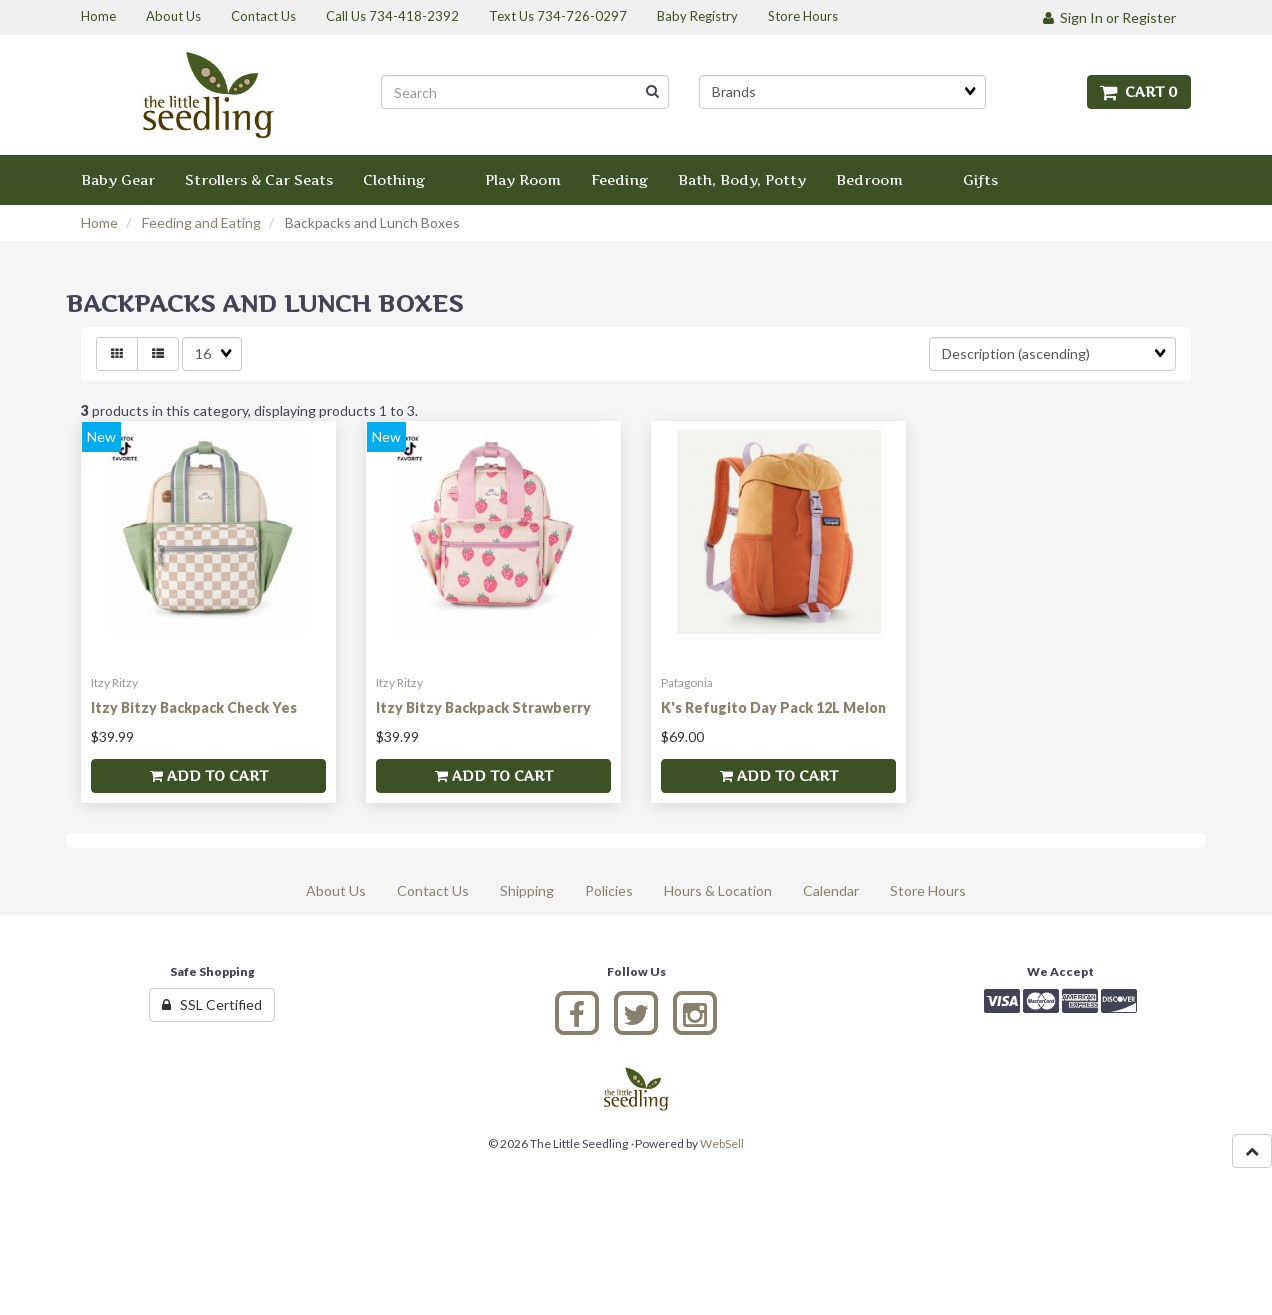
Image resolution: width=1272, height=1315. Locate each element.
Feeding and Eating (201, 222)
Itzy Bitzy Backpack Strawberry (483, 707)
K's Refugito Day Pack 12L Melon (773, 707)
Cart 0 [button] (1139, 91)
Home (99, 222)
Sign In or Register (1109, 17)
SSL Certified (212, 1004)
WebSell (722, 1143)
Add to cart (209, 775)
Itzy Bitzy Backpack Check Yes (194, 707)
